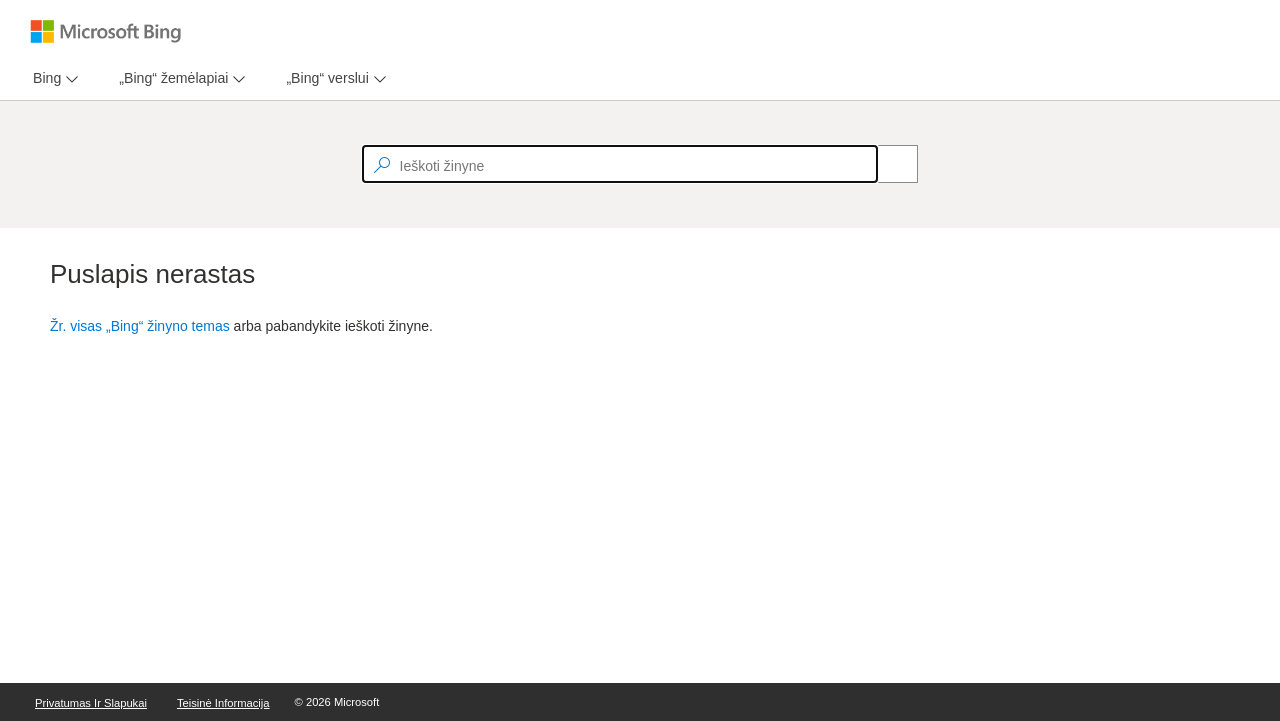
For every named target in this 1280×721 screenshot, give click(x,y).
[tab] (43, 78)
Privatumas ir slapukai (91, 703)
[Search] (887, 164)
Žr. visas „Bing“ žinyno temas (140, 326)
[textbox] (620, 164)
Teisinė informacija (223, 703)
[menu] (53, 78)
